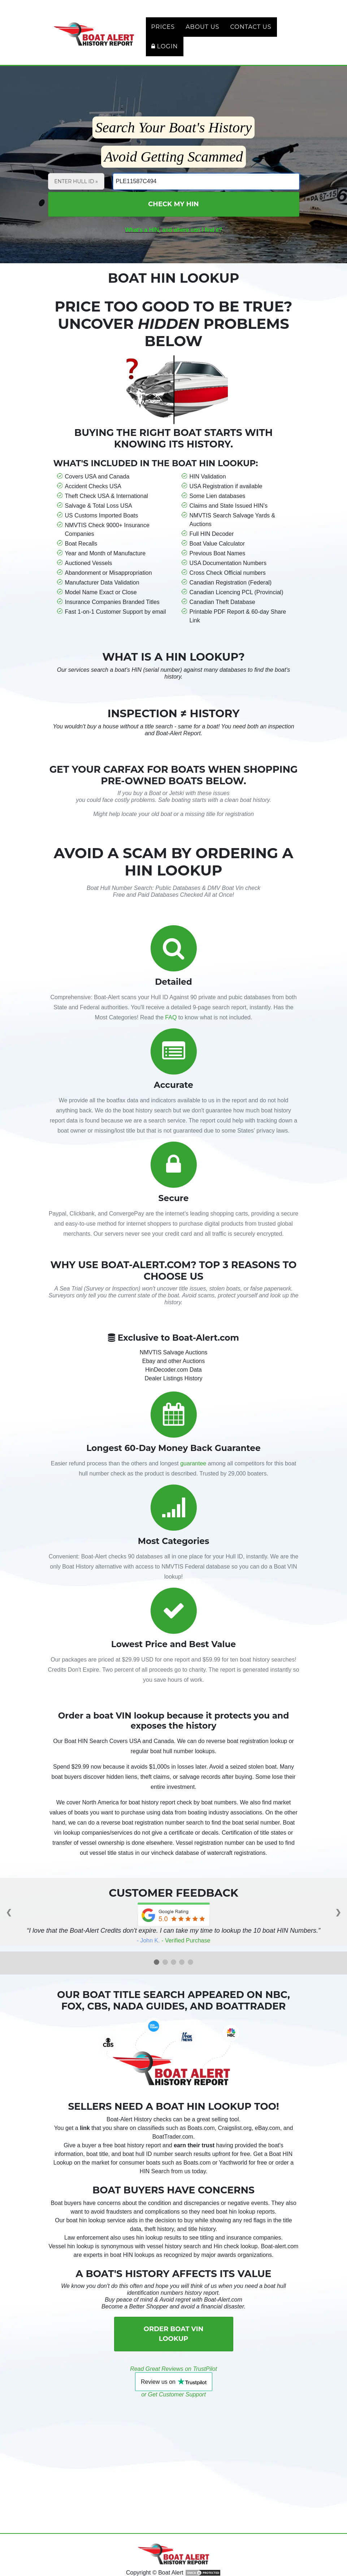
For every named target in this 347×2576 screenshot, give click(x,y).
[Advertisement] (173, 2460)
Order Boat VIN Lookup (173, 2346)
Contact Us (239, 33)
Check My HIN (173, 216)
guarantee (193, 1476)
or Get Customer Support (173, 2407)
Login (153, 52)
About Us (191, 33)
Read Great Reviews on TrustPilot (173, 2381)
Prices (152, 33)
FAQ (171, 1030)
